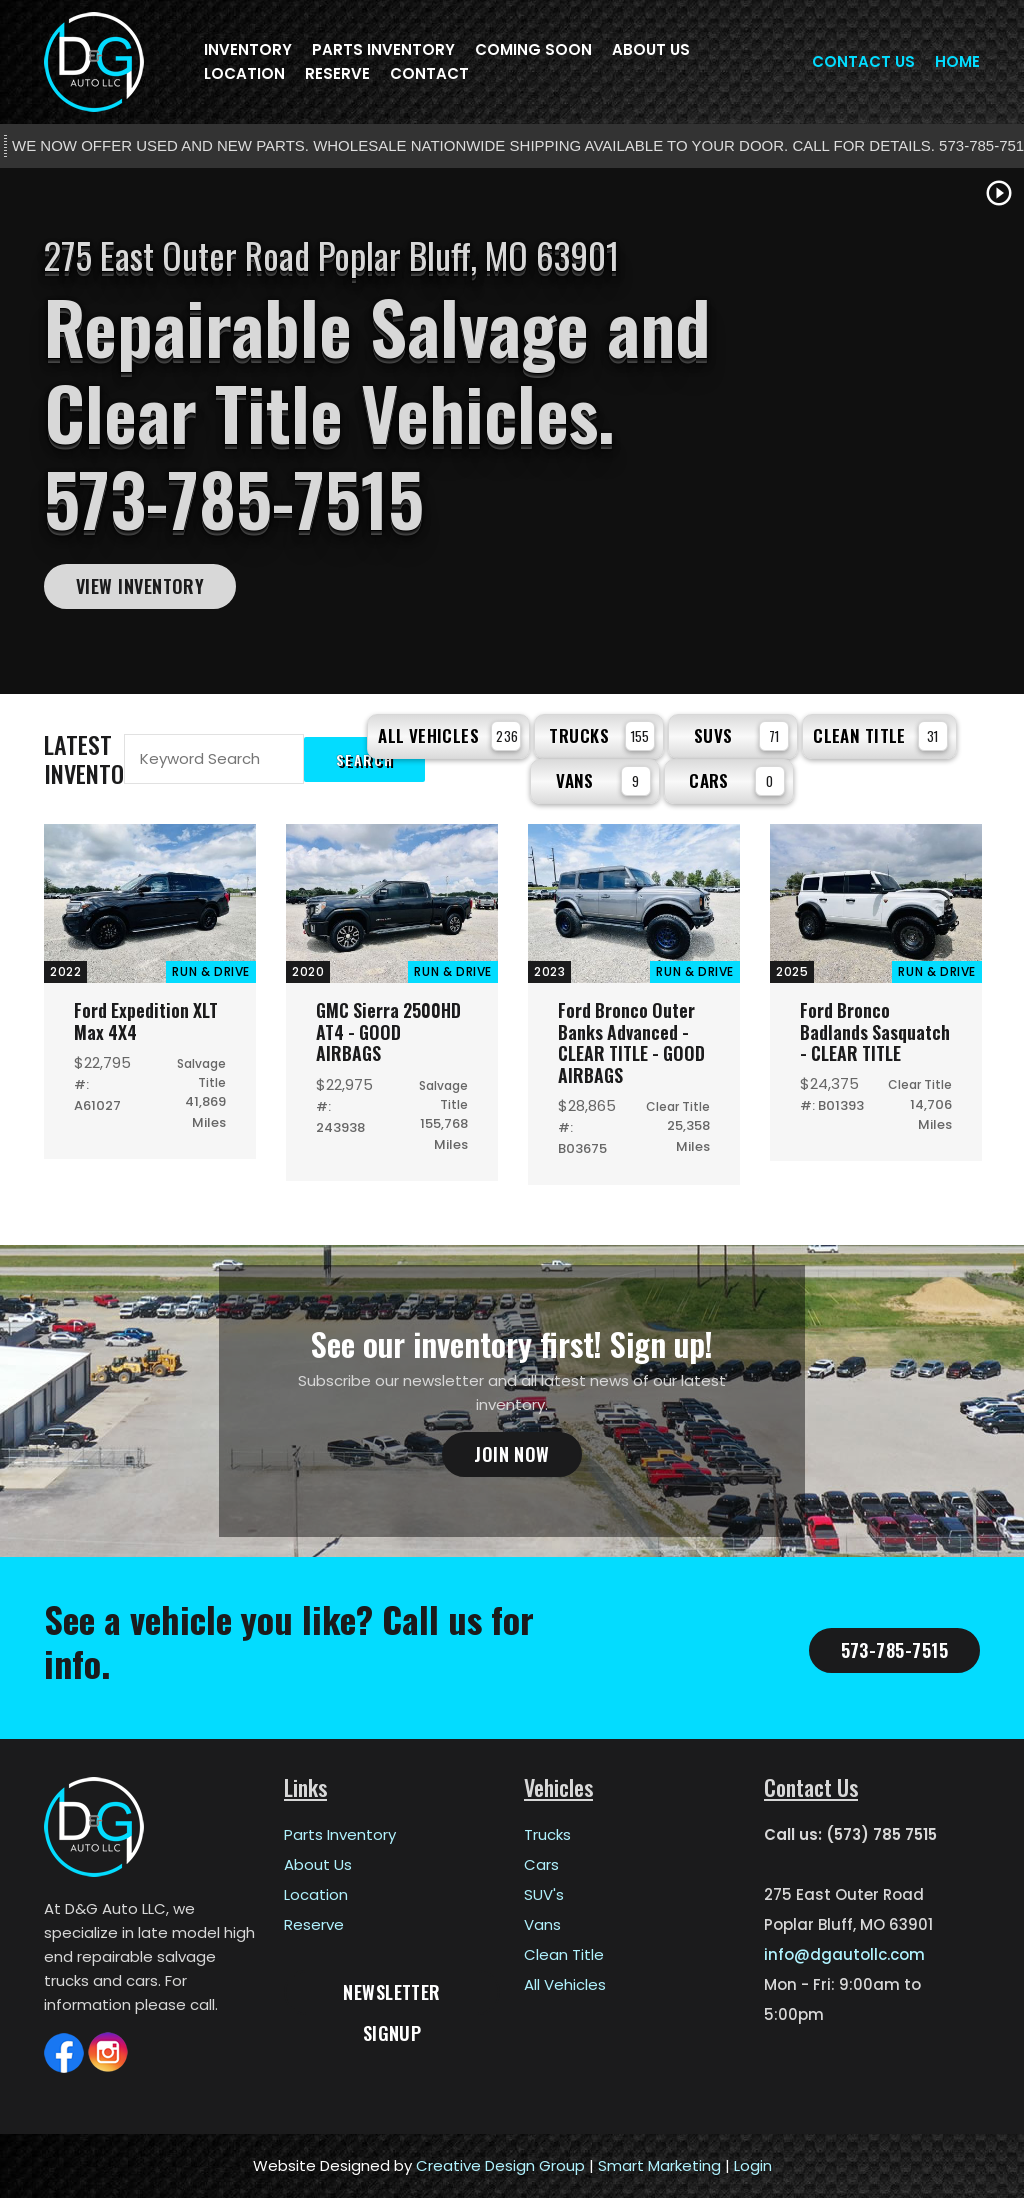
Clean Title (880, 736)
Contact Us (863, 61)
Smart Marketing (659, 2165)
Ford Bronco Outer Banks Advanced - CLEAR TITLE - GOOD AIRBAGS (633, 1042)
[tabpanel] (512, 431)
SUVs (741, 736)
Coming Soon (533, 49)
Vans (603, 781)
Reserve (337, 73)
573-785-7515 (894, 1650)
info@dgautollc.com (844, 1954)
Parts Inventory (383, 49)
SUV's (544, 1894)
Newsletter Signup (392, 1997)
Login (753, 2165)
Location (244, 73)
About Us (651, 49)
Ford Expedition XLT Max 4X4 (147, 1021)
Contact (429, 73)
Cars (737, 781)
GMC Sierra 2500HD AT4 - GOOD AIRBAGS (390, 1031)
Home (957, 61)
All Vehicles (449, 736)
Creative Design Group (500, 2165)
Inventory (248, 49)
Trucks (602, 736)
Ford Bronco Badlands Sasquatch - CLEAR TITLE (875, 1031)
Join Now (512, 1454)
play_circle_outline (999, 193)
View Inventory (140, 586)
